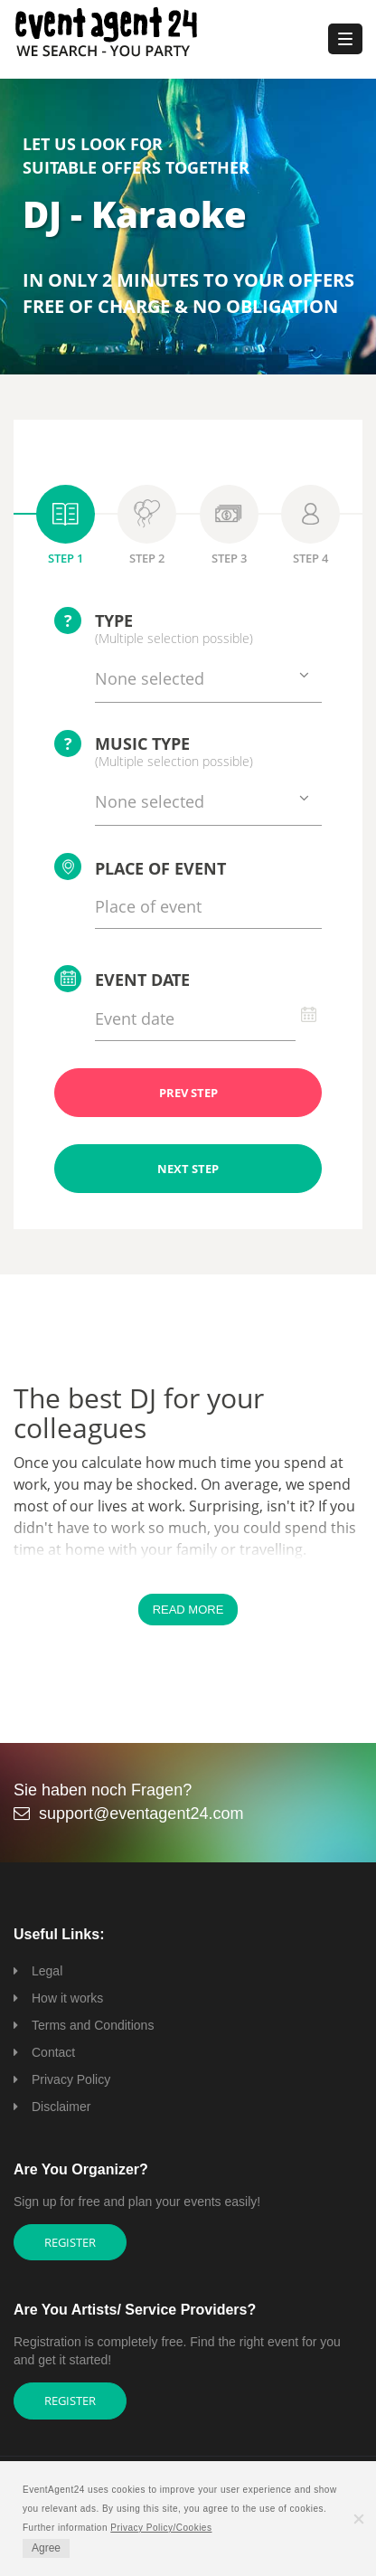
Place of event (140, 866)
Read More (188, 1609)
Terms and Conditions (93, 2025)
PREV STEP (188, 1092)
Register (70, 2242)
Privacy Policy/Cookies (161, 2528)
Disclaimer (61, 2106)
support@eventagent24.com (141, 1813)
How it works (67, 1998)
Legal (47, 1971)
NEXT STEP (188, 1168)
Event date (122, 978)
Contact (53, 2052)
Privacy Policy (71, 2079)
